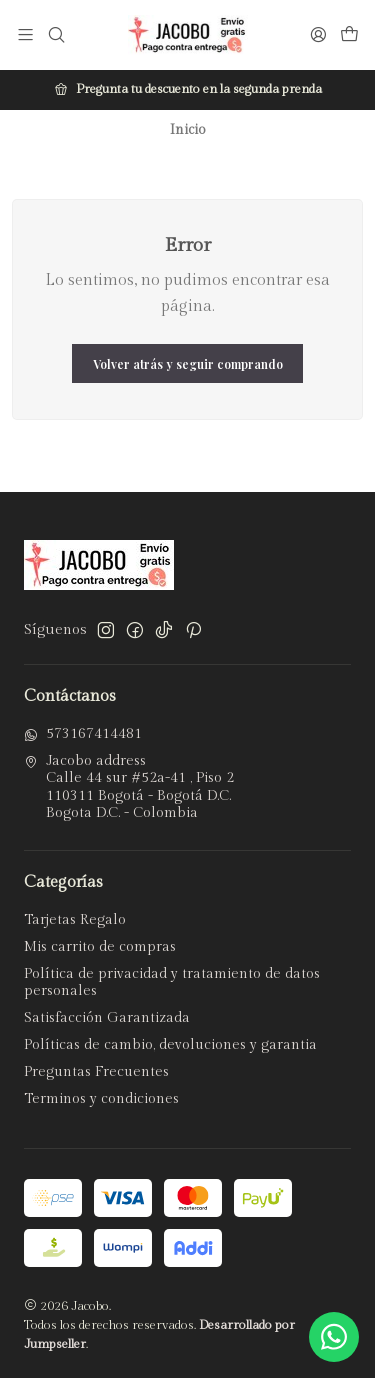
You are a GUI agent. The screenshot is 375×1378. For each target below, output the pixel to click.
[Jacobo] (188, 35)
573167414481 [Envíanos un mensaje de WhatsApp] (83, 734)
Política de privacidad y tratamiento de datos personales (172, 983)
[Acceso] (318, 34)
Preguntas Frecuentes (96, 1072)
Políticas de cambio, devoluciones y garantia (170, 1045)
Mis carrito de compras (100, 947)
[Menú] (25, 34)
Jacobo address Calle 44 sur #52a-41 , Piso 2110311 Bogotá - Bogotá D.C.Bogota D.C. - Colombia (129, 787)
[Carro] (349, 35)
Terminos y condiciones (101, 1099)
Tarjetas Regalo (75, 920)
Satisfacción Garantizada (107, 1018)
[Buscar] (55, 34)
